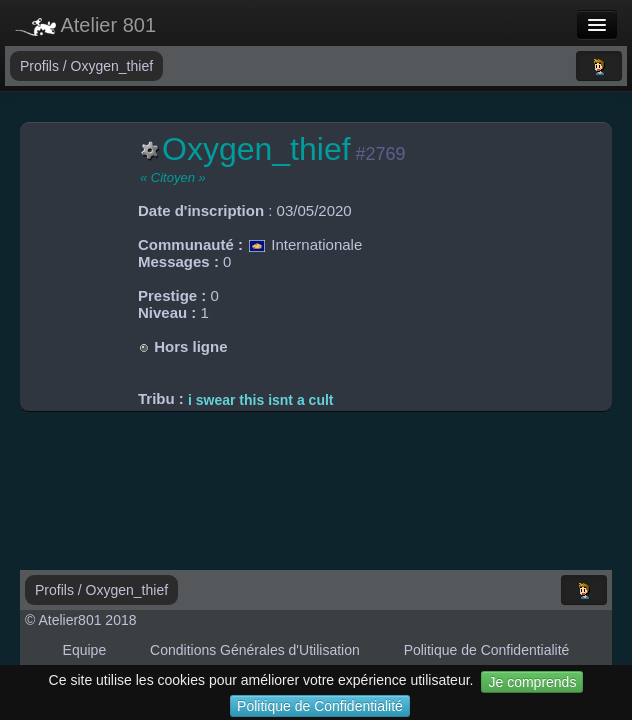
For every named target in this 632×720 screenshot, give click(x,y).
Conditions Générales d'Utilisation (255, 650)
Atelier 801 (85, 25)
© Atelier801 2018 (81, 620)
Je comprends (532, 682)
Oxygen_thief (112, 66)
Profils (41, 66)
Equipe (85, 650)
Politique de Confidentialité (320, 706)
